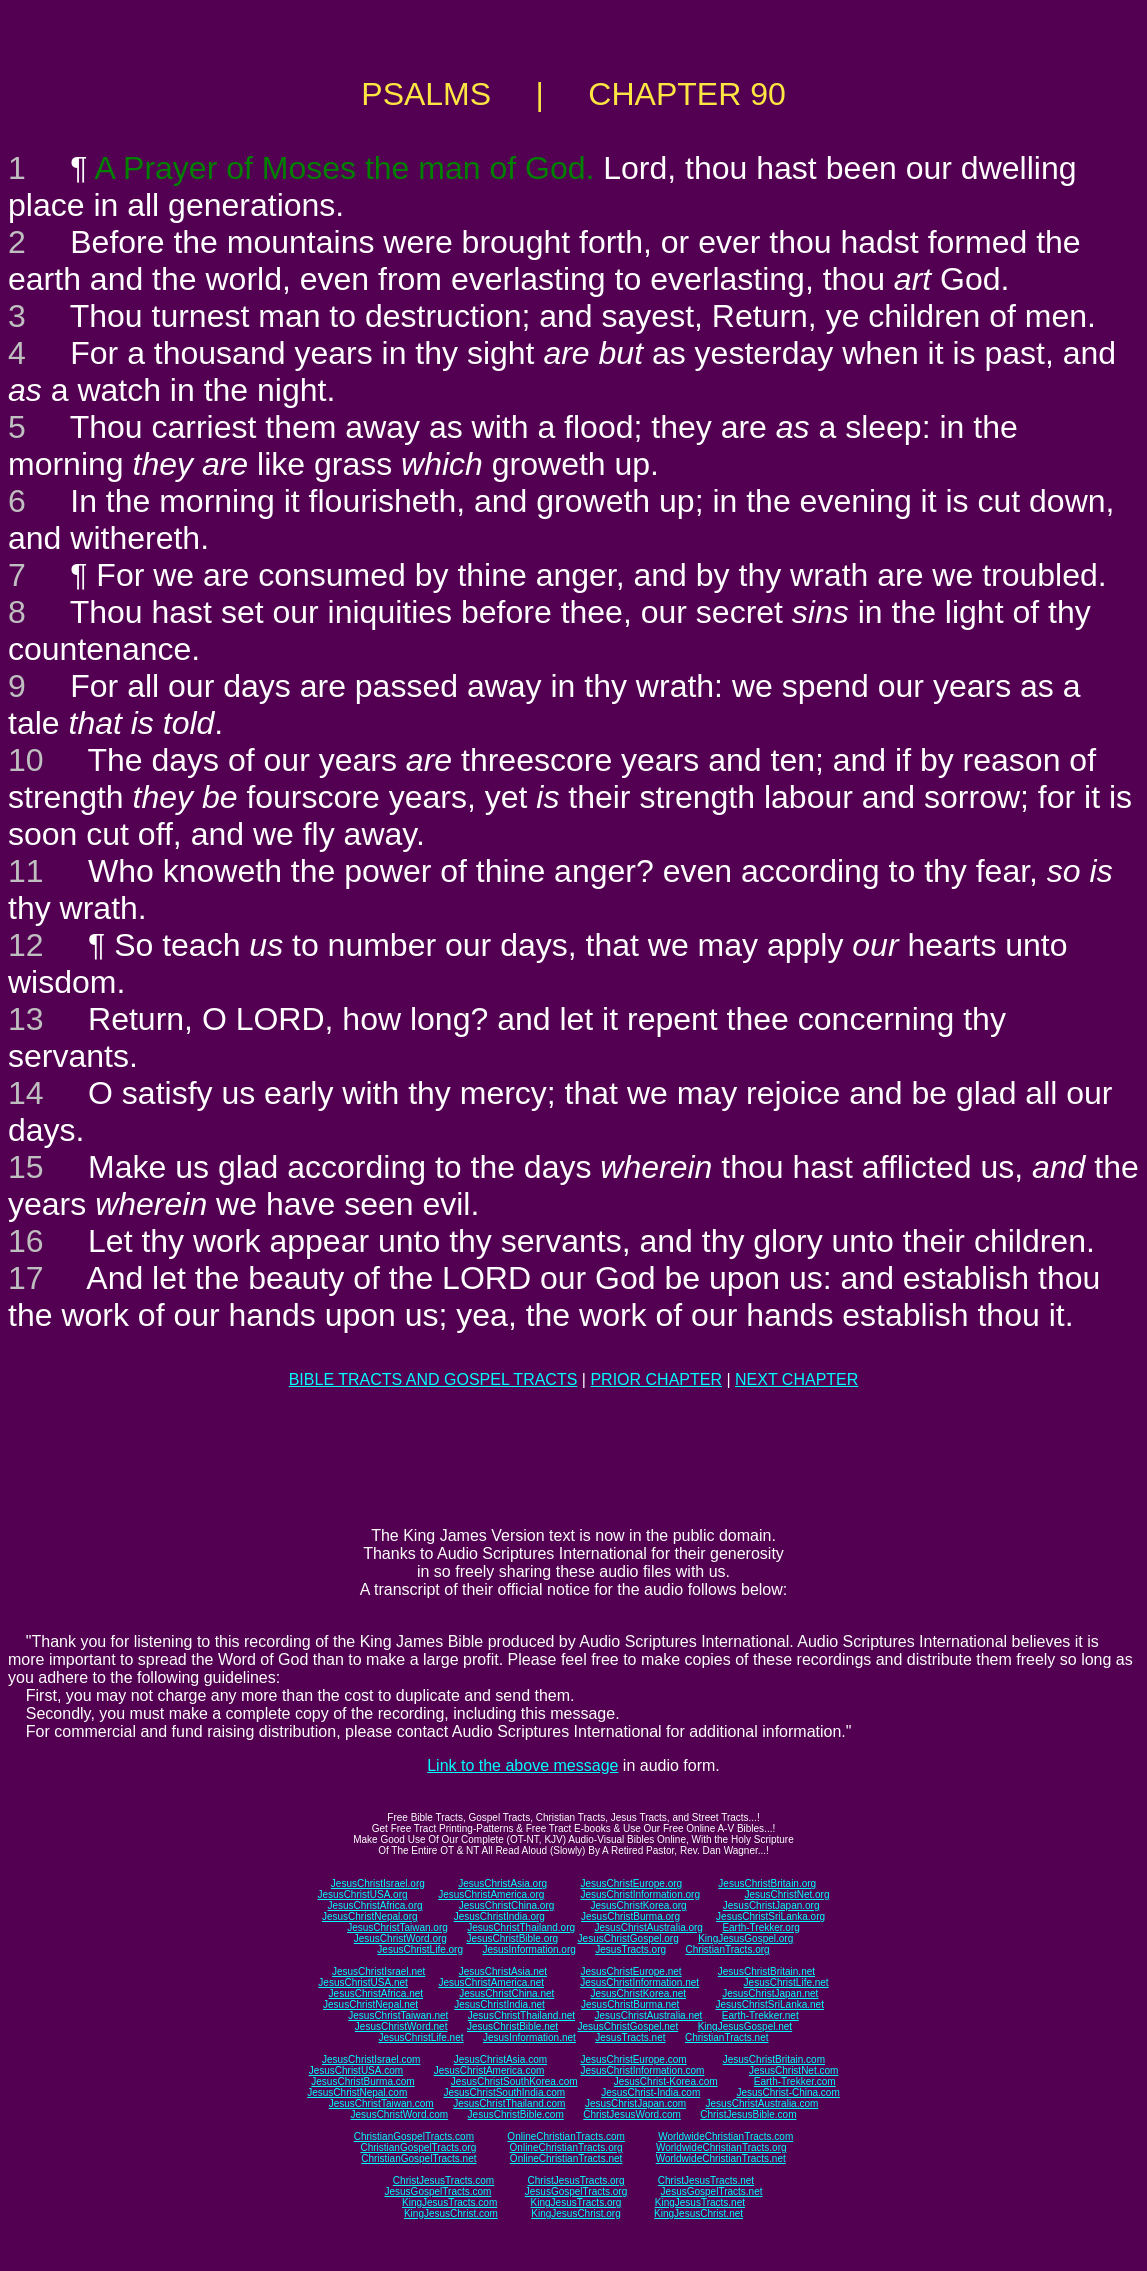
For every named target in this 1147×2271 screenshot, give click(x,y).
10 (26, 760)
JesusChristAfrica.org (375, 1905)
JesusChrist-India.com (650, 2092)
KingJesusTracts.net (700, 2202)
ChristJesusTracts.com (443, 2180)
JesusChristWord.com (400, 2114)
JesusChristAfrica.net (376, 1993)
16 (26, 1241)
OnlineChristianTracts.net (566, 2158)
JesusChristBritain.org (767, 1883)
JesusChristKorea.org (638, 1905)
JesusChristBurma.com (362, 2081)
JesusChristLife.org (420, 1949)
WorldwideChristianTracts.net (721, 2158)
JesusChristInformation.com (642, 2070)
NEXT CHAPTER (796, 1379)
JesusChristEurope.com (633, 2059)
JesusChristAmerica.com (489, 2070)
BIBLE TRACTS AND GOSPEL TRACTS (433, 1379)
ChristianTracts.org (728, 1949)
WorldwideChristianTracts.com (725, 2136)
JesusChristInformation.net (639, 1982)
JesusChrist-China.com (787, 2092)
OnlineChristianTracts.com (565, 2136)
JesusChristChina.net (506, 1993)
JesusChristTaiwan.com (381, 2103)
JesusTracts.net (630, 2037)
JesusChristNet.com (793, 2070)
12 (26, 945)
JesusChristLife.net (786, 1982)
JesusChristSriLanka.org (770, 1916)
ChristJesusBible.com (748, 2114)
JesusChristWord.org (400, 1938)
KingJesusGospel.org (745, 1938)
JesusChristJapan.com (635, 2103)
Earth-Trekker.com (795, 2081)
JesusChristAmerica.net (491, 1982)
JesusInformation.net (529, 2037)
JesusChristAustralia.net (649, 2015)
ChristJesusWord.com (632, 2114)
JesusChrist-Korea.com (666, 2081)
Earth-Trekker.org (760, 1927)
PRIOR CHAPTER (656, 1379)
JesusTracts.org (630, 1949)
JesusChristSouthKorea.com (514, 2081)
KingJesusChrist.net (698, 2213)
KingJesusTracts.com (449, 2202)
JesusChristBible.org (512, 1938)
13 (26, 1019)
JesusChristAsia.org (502, 1883)
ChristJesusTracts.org (576, 2180)
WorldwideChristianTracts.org (721, 2147)
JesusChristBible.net (512, 2026)
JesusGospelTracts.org (576, 2191)
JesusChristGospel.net (628, 2026)
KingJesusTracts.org (576, 2202)
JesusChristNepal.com (357, 2092)
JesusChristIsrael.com (371, 2059)
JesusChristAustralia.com (762, 2103)
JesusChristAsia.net (503, 1971)
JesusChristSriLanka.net (770, 2004)
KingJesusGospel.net (745, 2026)
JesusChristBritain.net (766, 1971)
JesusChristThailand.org (521, 1927)
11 (26, 871)
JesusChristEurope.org (631, 1883)
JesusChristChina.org (507, 1905)
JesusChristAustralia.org (649, 1927)
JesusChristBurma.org (630, 1916)
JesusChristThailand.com (509, 2103)
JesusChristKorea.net (638, 1993)
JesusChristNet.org (786, 1894)
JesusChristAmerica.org (491, 1894)
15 (26, 1167)
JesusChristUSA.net (362, 1982)
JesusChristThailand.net (521, 2015)
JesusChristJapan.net (770, 1993)
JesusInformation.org (528, 1949)
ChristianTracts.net (727, 2037)
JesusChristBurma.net (630, 2004)
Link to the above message (522, 1765)
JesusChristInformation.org (640, 1894)
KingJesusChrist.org (575, 2213)
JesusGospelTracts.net (712, 2191)
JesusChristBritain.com (774, 2059)
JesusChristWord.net (401, 2026)
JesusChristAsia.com (500, 2059)
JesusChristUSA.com (356, 2070)
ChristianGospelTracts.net (418, 2158)
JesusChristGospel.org (628, 1938)
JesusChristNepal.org (370, 1916)
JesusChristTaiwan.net (398, 2015)
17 (26, 1278)
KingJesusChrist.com (451, 2213)
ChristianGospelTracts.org (418, 2147)
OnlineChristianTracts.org (566, 2147)
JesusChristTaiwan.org (397, 1927)
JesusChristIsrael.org (378, 1883)
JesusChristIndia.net (499, 2004)
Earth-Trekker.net (760, 2015)
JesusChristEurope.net (630, 1971)
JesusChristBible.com (516, 2114)
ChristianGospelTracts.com (414, 2136)
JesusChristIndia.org (499, 1916)
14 (26, 1093)
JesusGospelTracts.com (438, 2191)
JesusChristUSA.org (363, 1894)
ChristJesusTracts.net (706, 2180)
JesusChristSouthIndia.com (504, 2092)
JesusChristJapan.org (771, 1905)
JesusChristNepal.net (370, 2004)
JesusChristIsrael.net (378, 1971)
